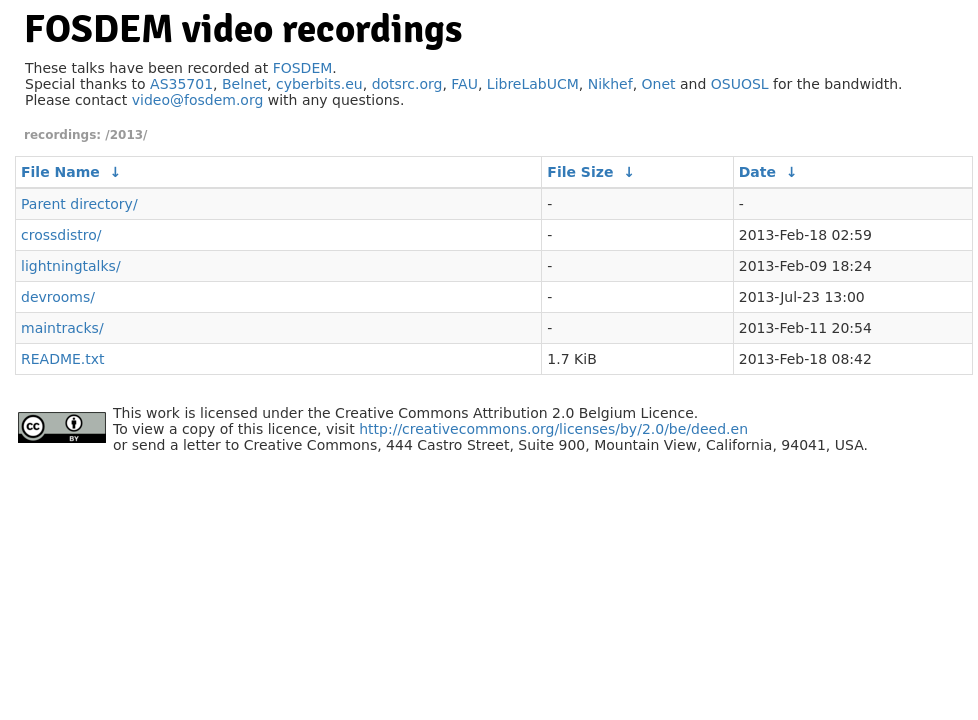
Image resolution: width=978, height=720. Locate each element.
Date (757, 172)
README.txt (63, 359)
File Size (580, 172)
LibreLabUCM (533, 84)
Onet (659, 84)
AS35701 (181, 84)
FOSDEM (303, 68)
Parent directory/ (79, 204)
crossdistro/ (61, 235)
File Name (60, 172)
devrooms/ (58, 297)
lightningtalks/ (71, 266)
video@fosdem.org (198, 100)
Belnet (244, 84)
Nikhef (610, 84)
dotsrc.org (407, 84)
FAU (464, 84)
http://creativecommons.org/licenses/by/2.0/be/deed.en (553, 429)
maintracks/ (62, 328)
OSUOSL (740, 84)
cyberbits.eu (319, 84)
